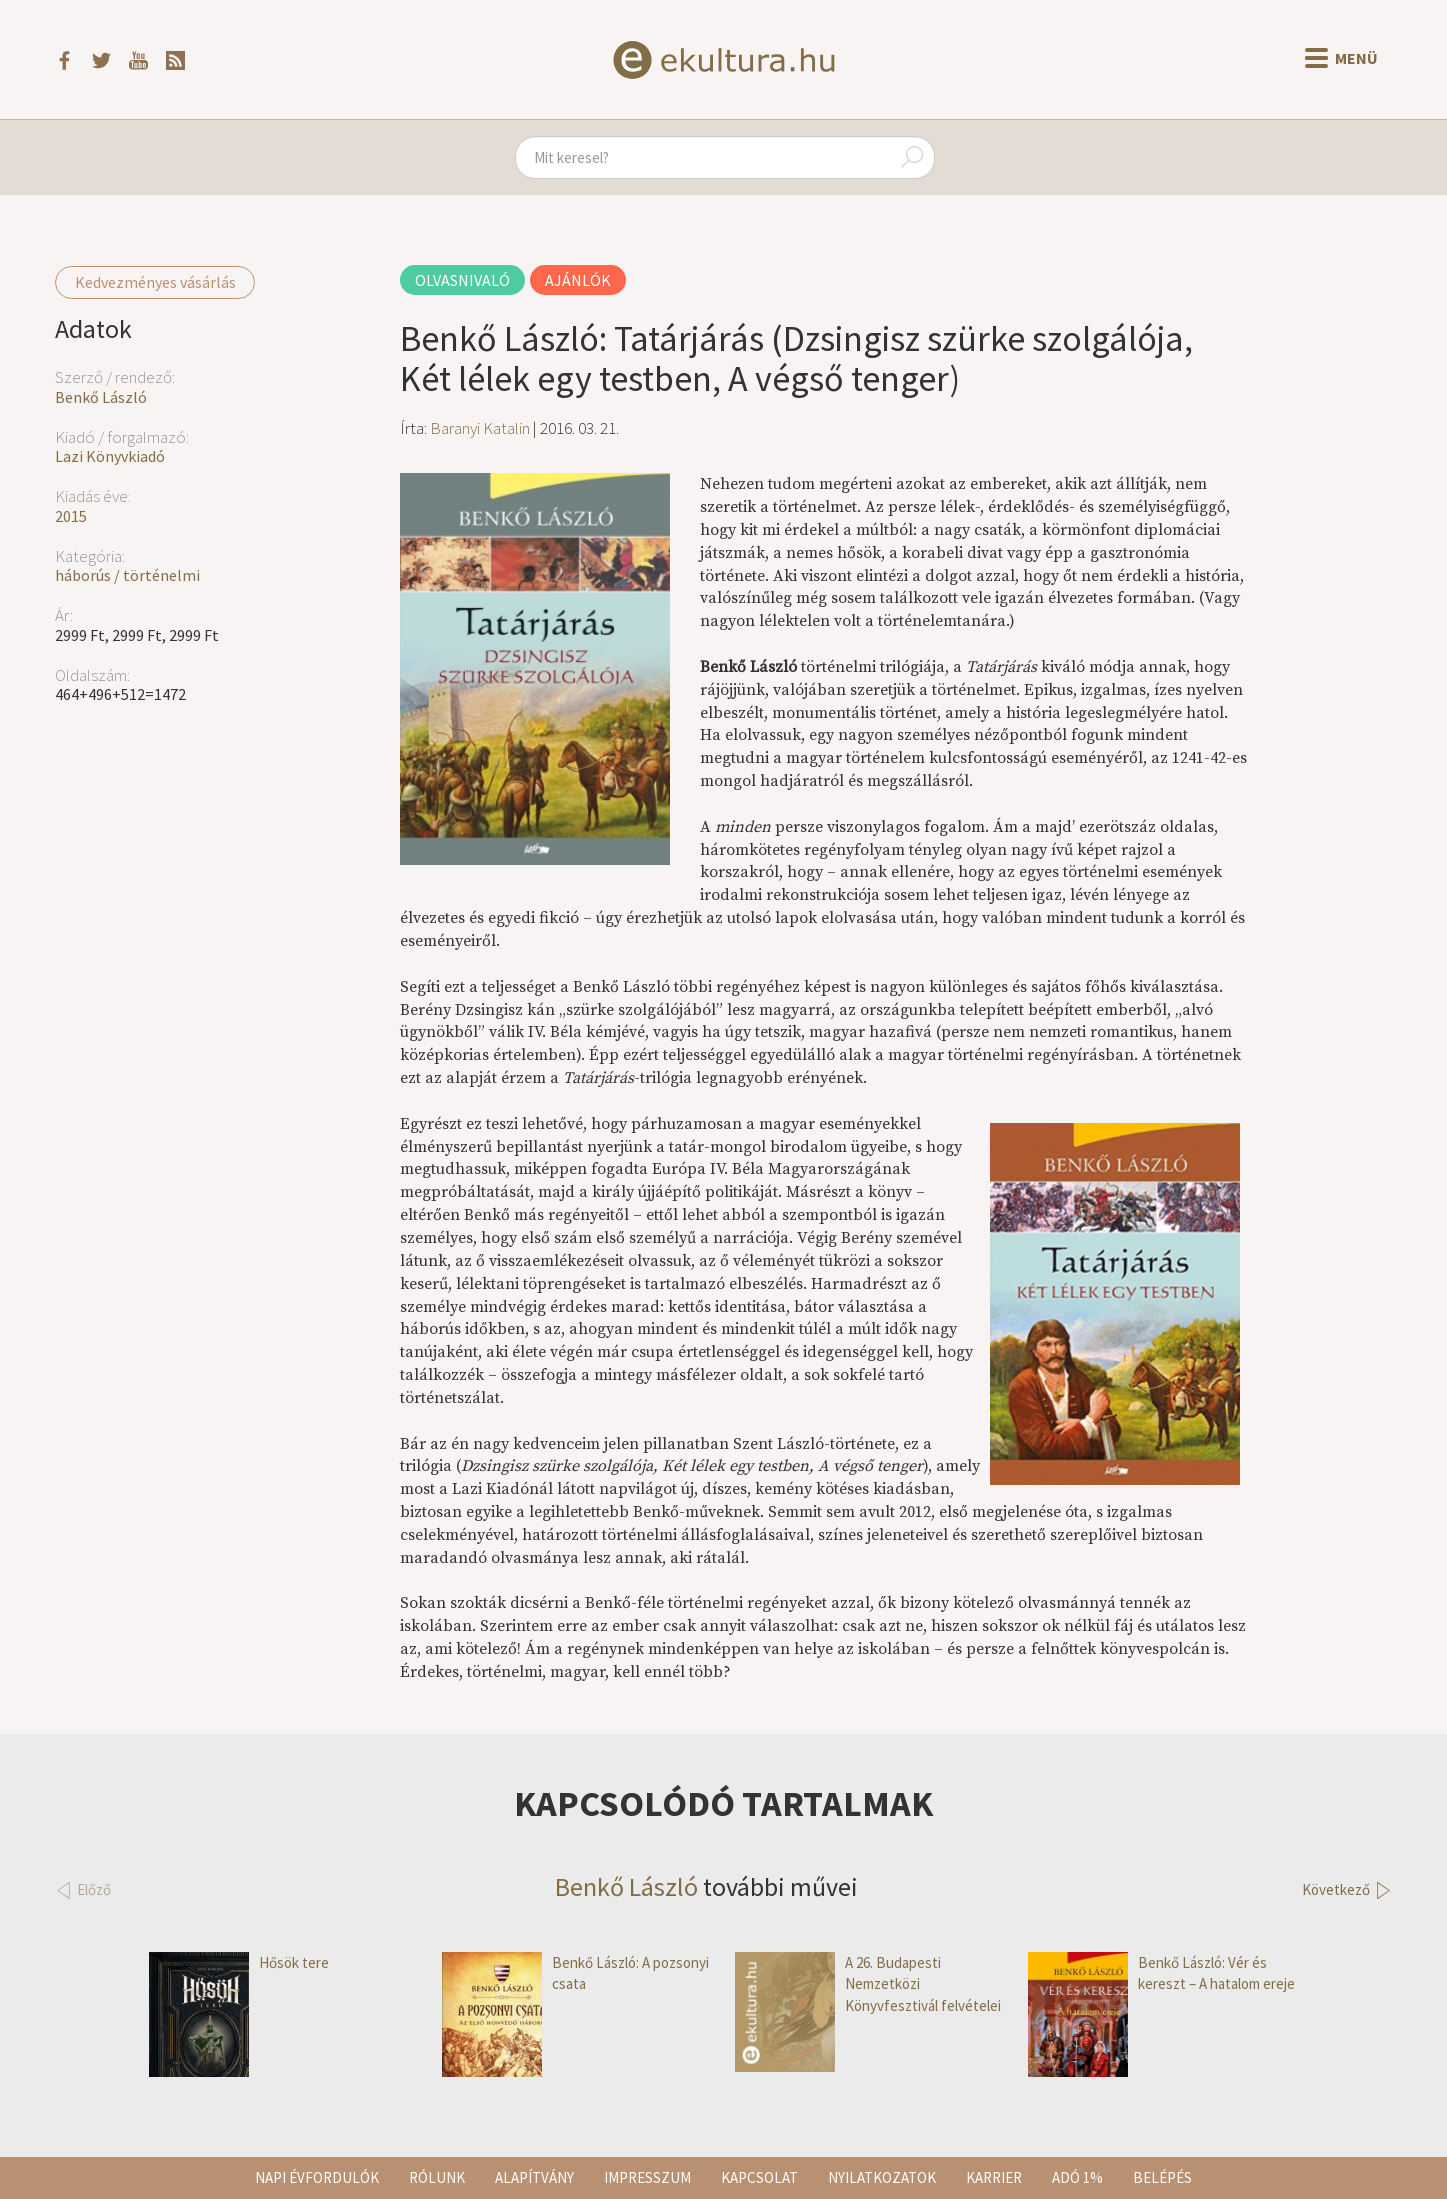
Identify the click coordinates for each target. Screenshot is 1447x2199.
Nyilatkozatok (882, 2177)
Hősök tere (239, 1962)
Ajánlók (578, 280)
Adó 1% (1077, 2177)
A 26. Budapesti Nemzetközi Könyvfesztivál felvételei (868, 1984)
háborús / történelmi (127, 575)
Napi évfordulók (317, 2177)
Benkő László (101, 397)
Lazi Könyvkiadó (110, 456)
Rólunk (437, 2177)
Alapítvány (534, 2177)
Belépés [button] (1162, 2177)
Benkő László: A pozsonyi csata (575, 1973)
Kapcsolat (759, 2177)
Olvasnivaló (462, 280)
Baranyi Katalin (480, 428)
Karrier (994, 2177)
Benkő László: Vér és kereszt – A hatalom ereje (1161, 1973)
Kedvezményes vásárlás (155, 282)
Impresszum (647, 2177)
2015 (71, 516)
